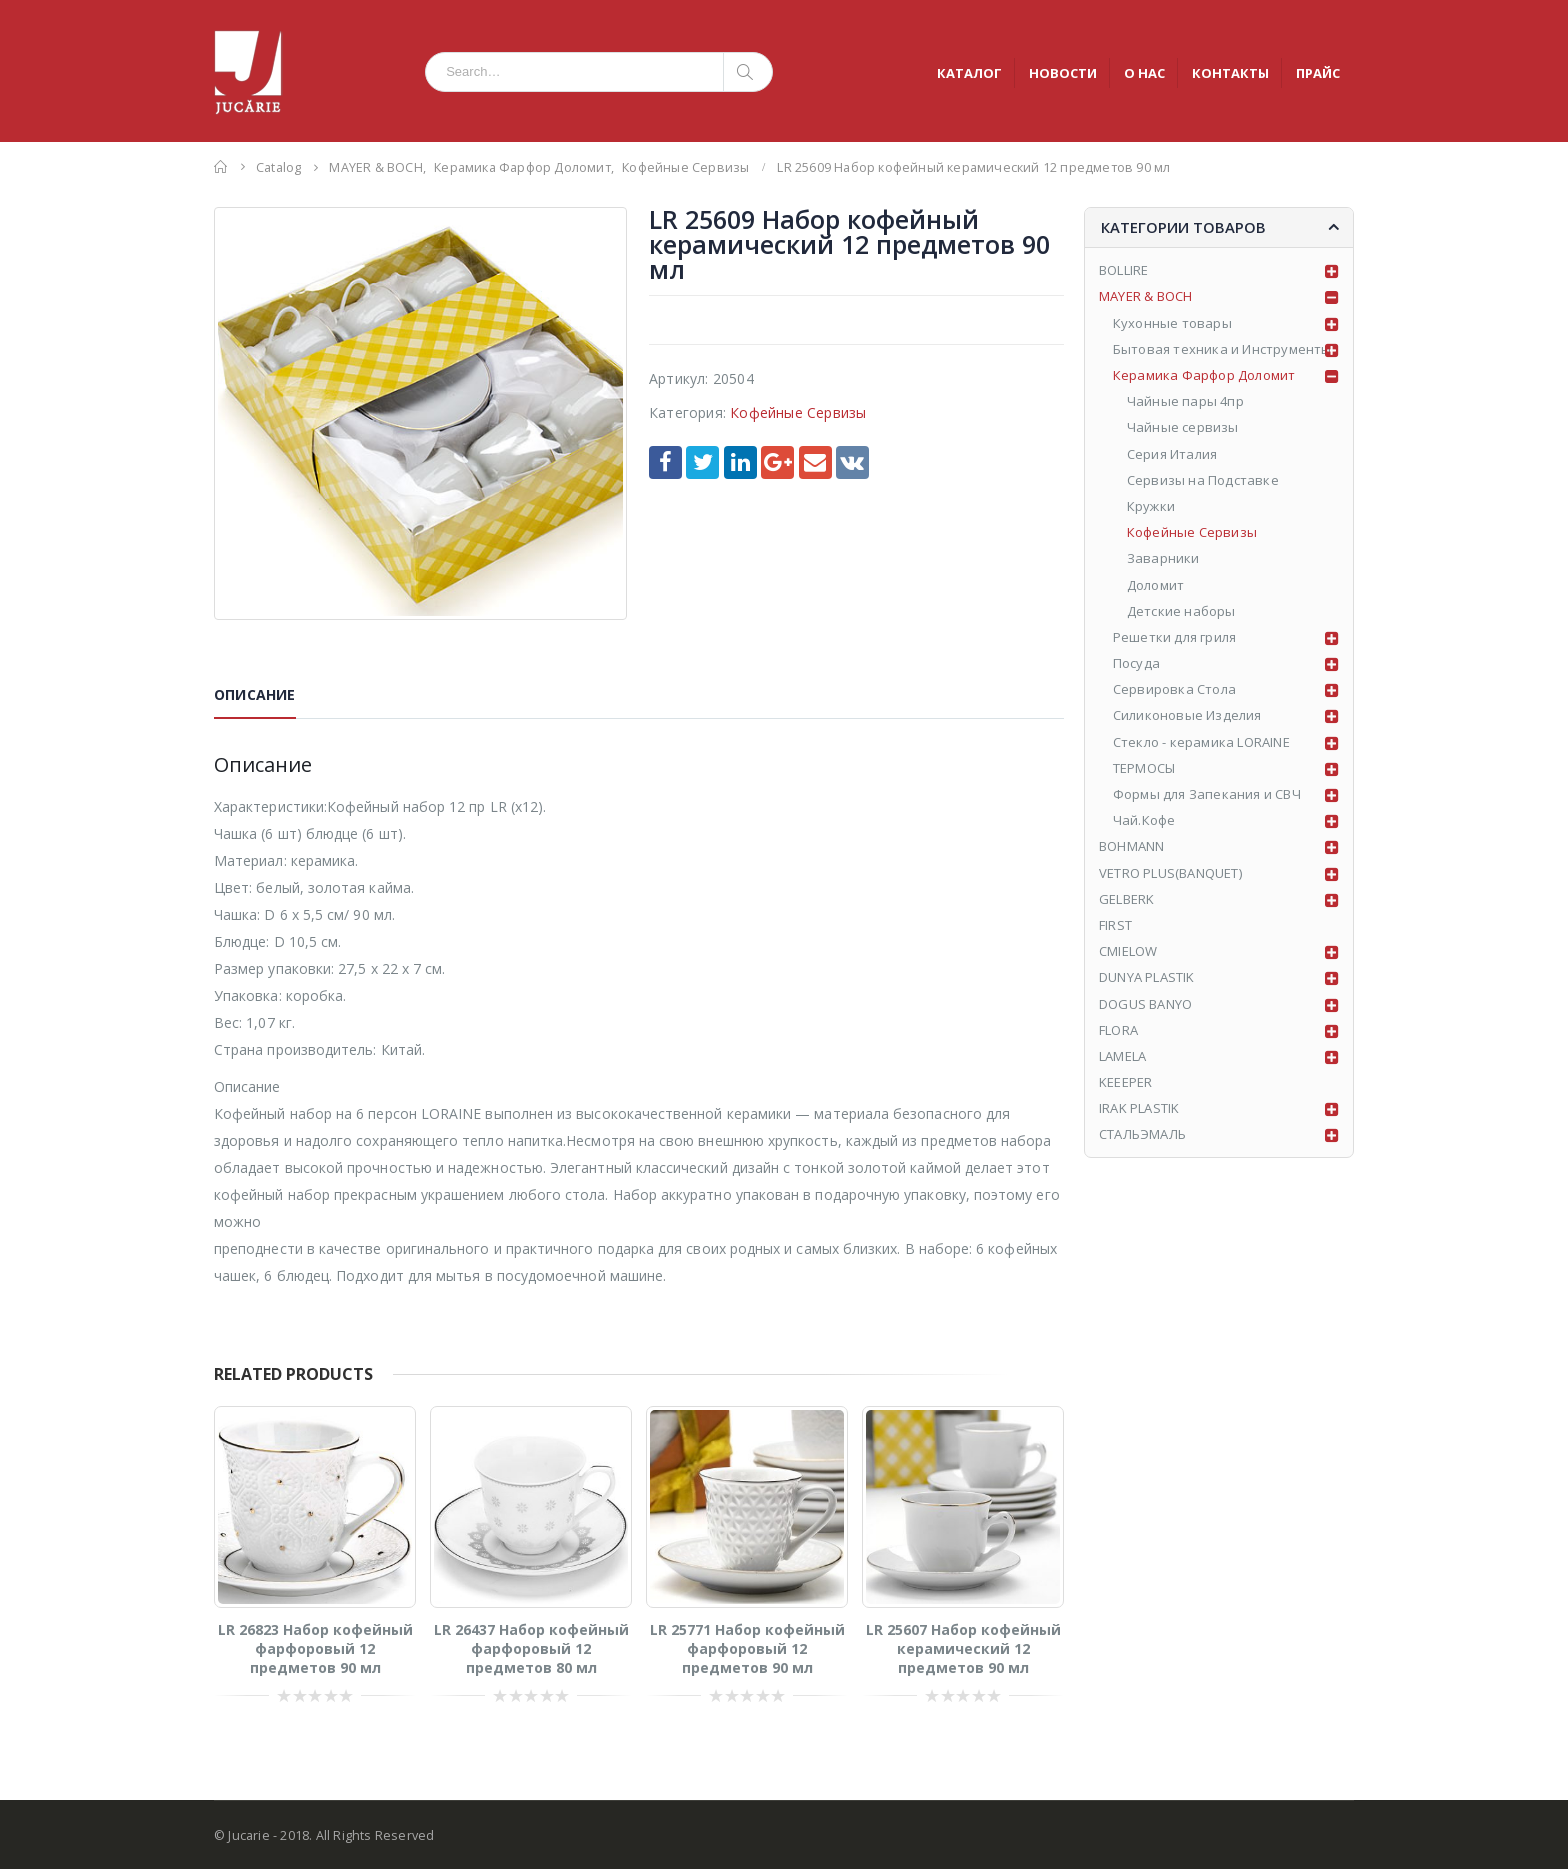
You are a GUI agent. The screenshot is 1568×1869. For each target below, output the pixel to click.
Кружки (1151, 506)
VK (852, 462)
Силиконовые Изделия (1187, 715)
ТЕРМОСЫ (1144, 768)
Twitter (702, 462)
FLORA (1118, 1030)
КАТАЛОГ (969, 73)
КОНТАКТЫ (1230, 73)
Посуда (1136, 663)
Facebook (665, 462)
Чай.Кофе (1144, 820)
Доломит (1155, 585)
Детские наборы (1181, 611)
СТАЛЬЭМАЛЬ (1142, 1134)
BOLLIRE (1123, 270)
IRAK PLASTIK (1139, 1108)
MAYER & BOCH (1145, 296)
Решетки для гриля (1174, 637)
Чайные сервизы (1183, 427)
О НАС (1144, 73)
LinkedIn (740, 462)
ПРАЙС (1318, 73)
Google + (777, 462)
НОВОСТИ (1063, 73)
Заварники (1163, 558)
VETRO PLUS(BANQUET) (1170, 873)
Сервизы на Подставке (1203, 480)
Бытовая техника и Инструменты (1222, 349)
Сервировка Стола (1174, 689)
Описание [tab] (255, 694)
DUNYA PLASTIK (1147, 977)
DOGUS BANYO (1145, 1004)
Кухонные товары (1172, 323)
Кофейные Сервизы (798, 412)
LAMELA (1122, 1056)
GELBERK (1126, 899)
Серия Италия (1172, 454)
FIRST (1115, 925)
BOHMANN (1131, 846)
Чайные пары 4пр (1185, 401)
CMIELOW (1128, 951)
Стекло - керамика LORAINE (1201, 742)
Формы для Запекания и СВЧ (1207, 794)
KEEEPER (1125, 1082)
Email (815, 462)
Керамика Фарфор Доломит (1204, 375)
